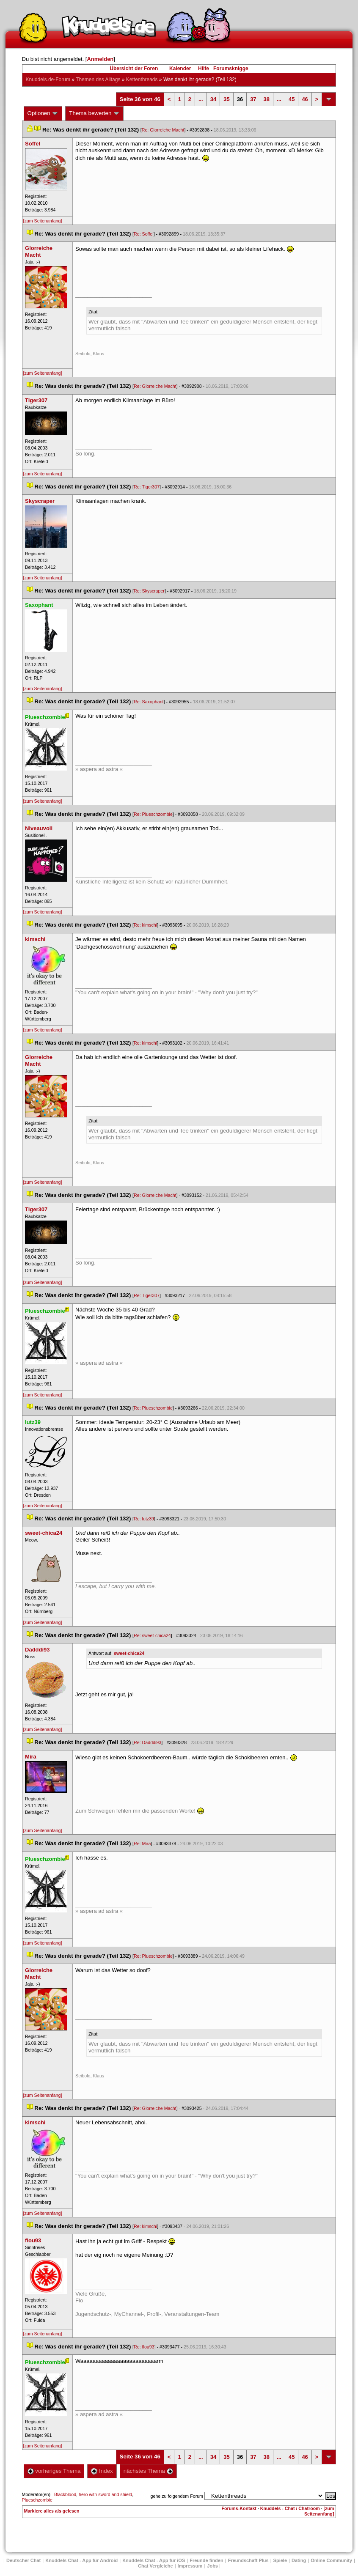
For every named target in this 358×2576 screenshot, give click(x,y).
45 (292, 99)
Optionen (43, 113)
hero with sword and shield (105, 2494)
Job (212, 2565)
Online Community (331, 2560)
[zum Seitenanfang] (42, 220)
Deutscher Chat (23, 2560)
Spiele (280, 2560)
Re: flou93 (144, 2346)
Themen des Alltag (98, 79)
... (200, 99)
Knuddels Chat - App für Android (81, 2560)
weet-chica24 (129, 1653)
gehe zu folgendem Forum (177, 2496)
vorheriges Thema (54, 2471)
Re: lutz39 (144, 1518)
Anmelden (100, 59)
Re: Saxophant (149, 701)
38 (267, 99)
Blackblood (65, 2494)
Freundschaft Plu (248, 2560)
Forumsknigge (230, 68)
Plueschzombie (37, 2499)
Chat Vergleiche (155, 2565)
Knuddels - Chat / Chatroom (290, 2508)
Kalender (180, 68)
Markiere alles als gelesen (52, 2510)
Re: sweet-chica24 (152, 1635)
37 (253, 99)
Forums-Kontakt (239, 2508)
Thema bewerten (94, 113)
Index (102, 2471)
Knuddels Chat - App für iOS (153, 2560)
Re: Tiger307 (147, 486)
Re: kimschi (145, 924)
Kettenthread (142, 79)
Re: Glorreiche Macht (163, 129)
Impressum (190, 2565)
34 (213, 99)
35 (226, 99)
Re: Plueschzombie (153, 814)
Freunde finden (206, 2560)
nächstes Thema (148, 2471)
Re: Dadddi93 (147, 1742)
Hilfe (203, 68)
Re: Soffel (144, 233)
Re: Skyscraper (149, 590)
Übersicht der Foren (134, 68)
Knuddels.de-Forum (48, 79)
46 (305, 99)
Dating (299, 2560)
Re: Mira (142, 1843)
